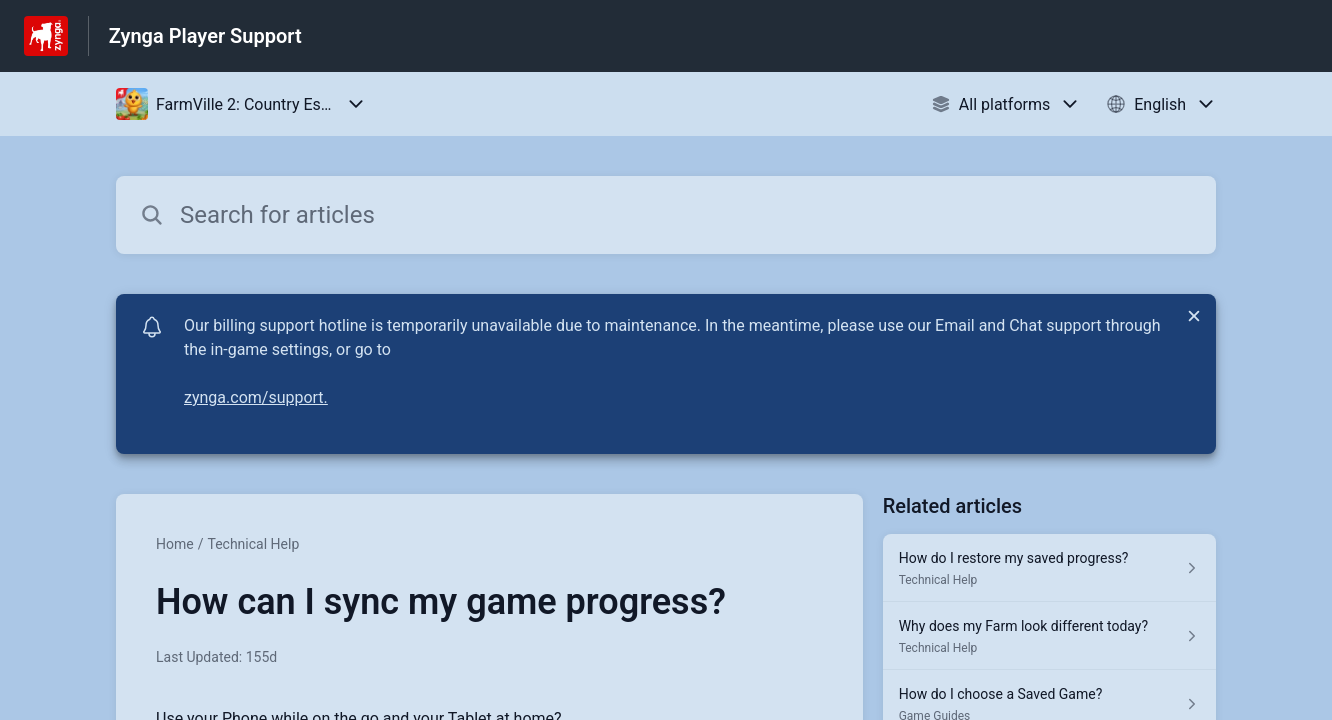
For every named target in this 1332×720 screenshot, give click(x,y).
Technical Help (253, 544)
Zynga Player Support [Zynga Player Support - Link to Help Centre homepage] (205, 36)
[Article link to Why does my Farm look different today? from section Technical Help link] (1049, 636)
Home (175, 544)
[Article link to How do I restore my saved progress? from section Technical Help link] (1049, 568)
